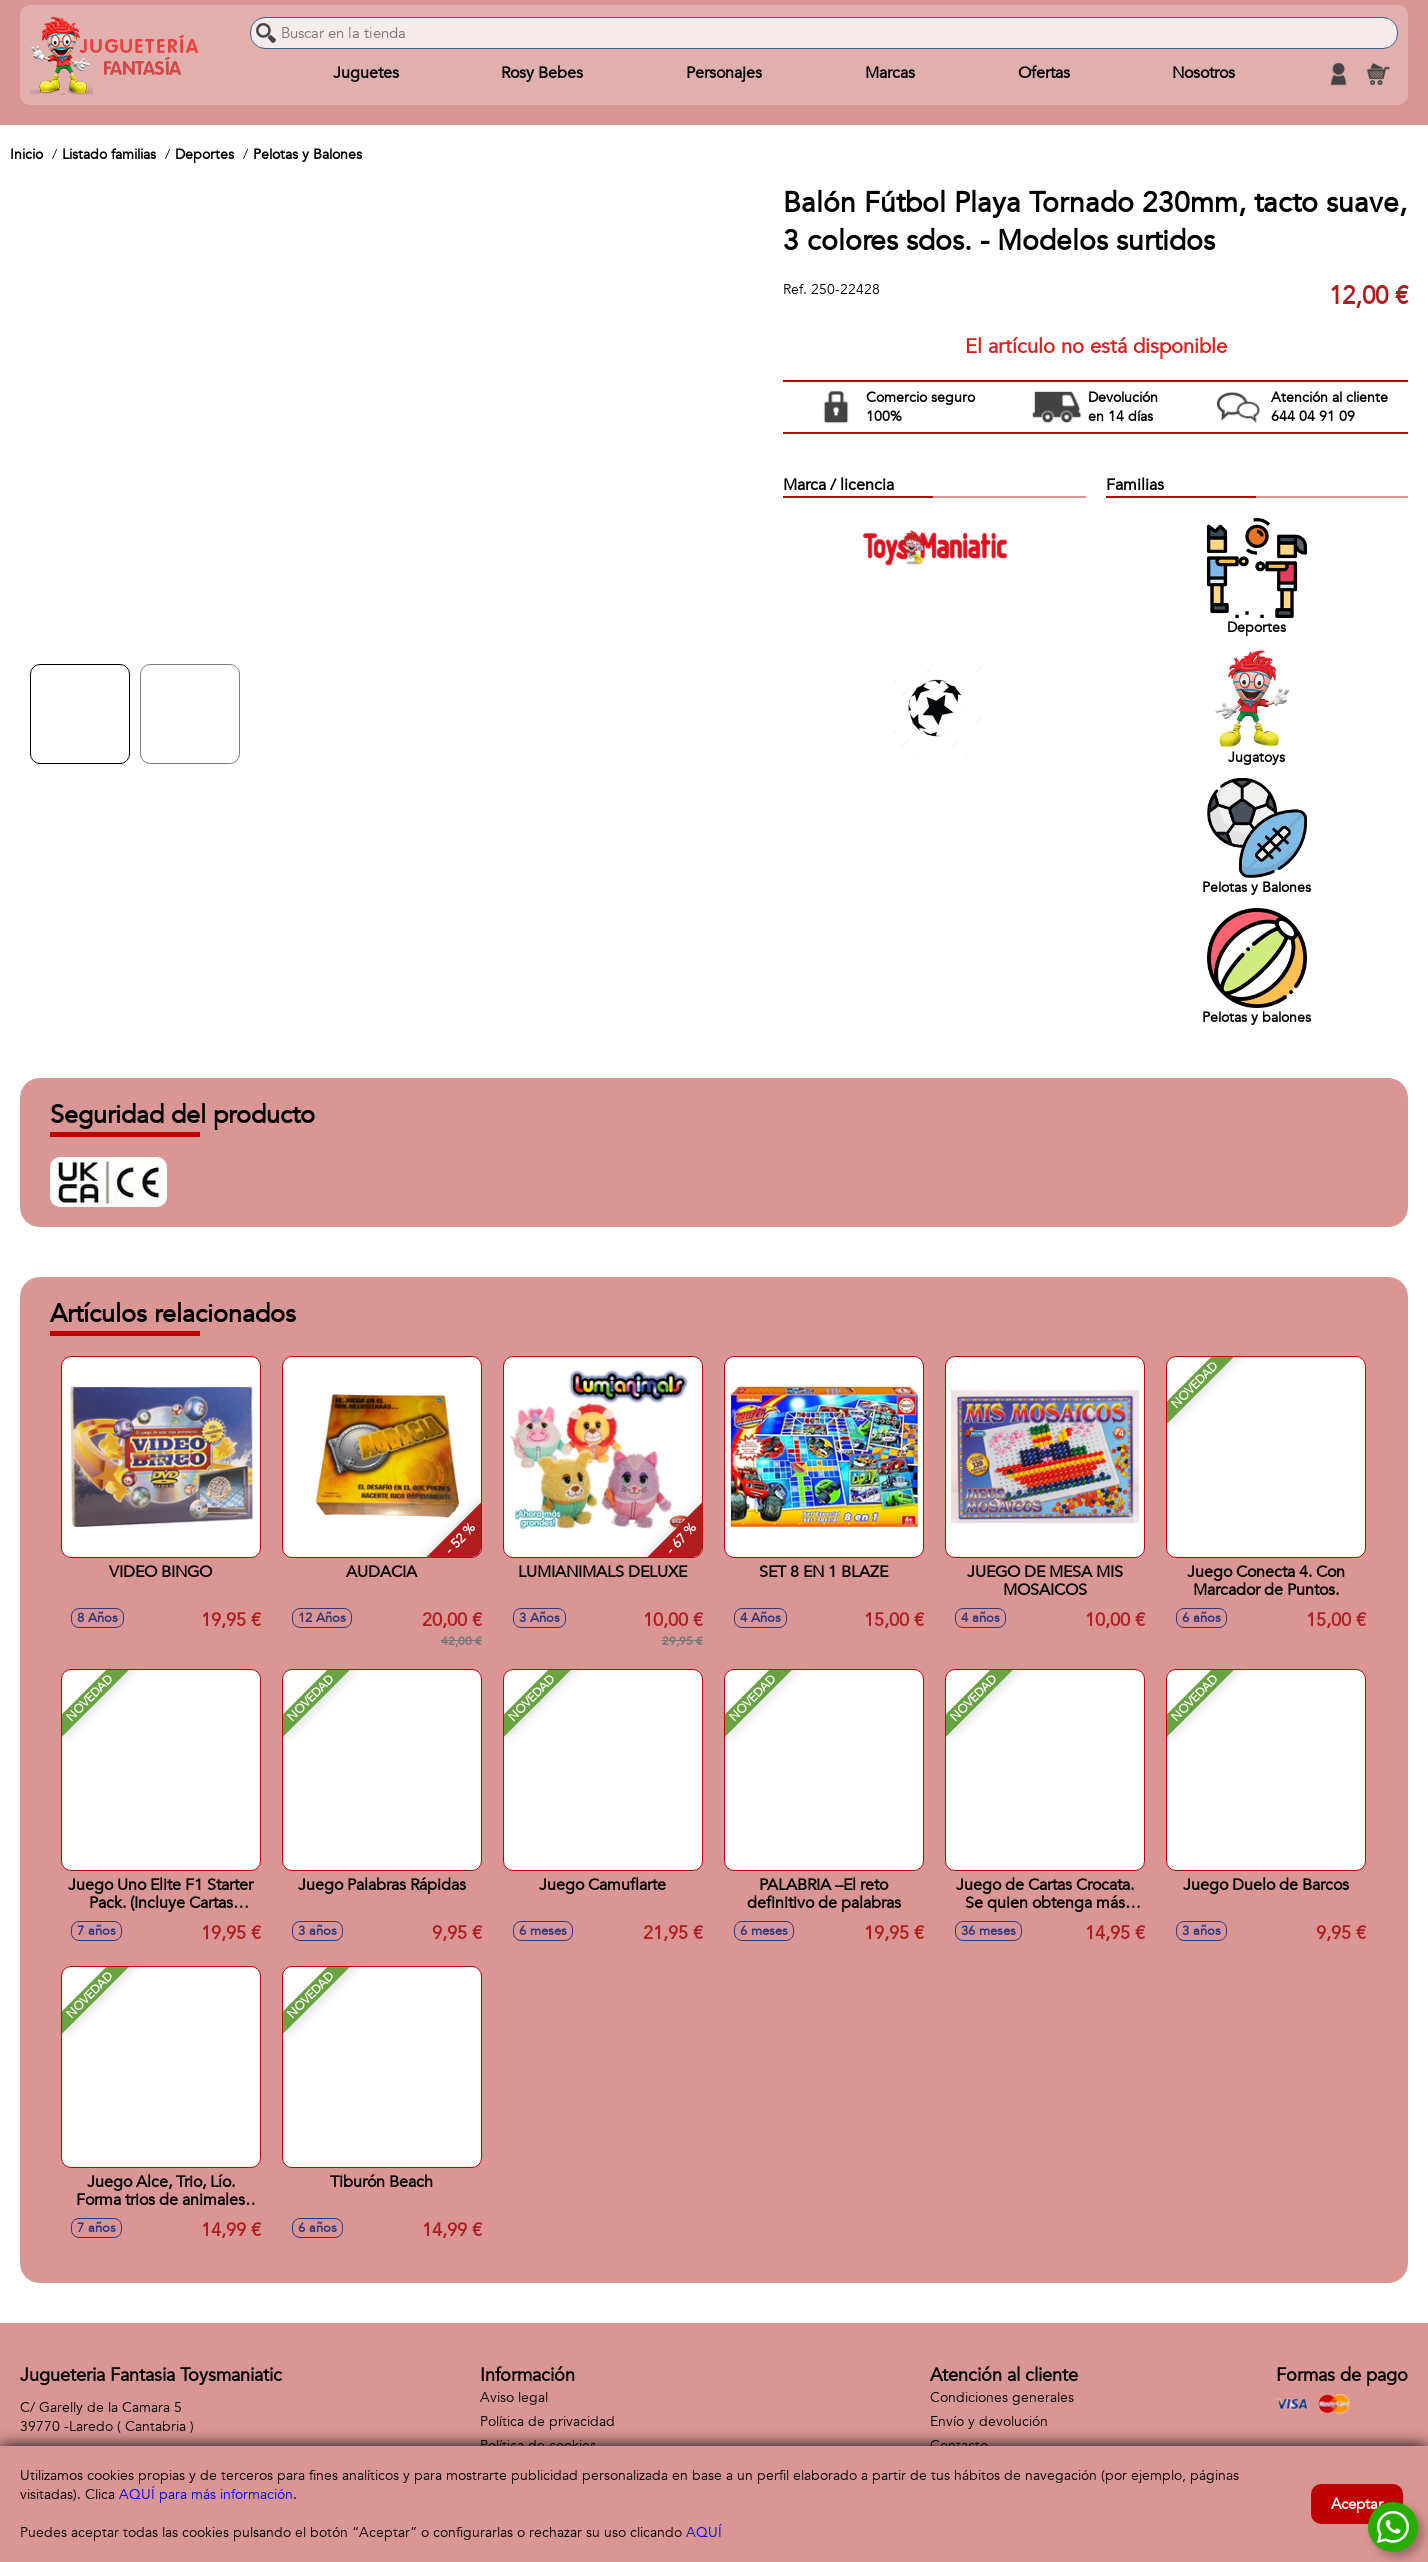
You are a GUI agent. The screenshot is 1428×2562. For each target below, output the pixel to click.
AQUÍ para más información (206, 2494)
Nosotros (1203, 74)
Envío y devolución (989, 2421)
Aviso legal (514, 2397)
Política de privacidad (547, 2421)
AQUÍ (704, 2532)
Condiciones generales (1002, 2397)
